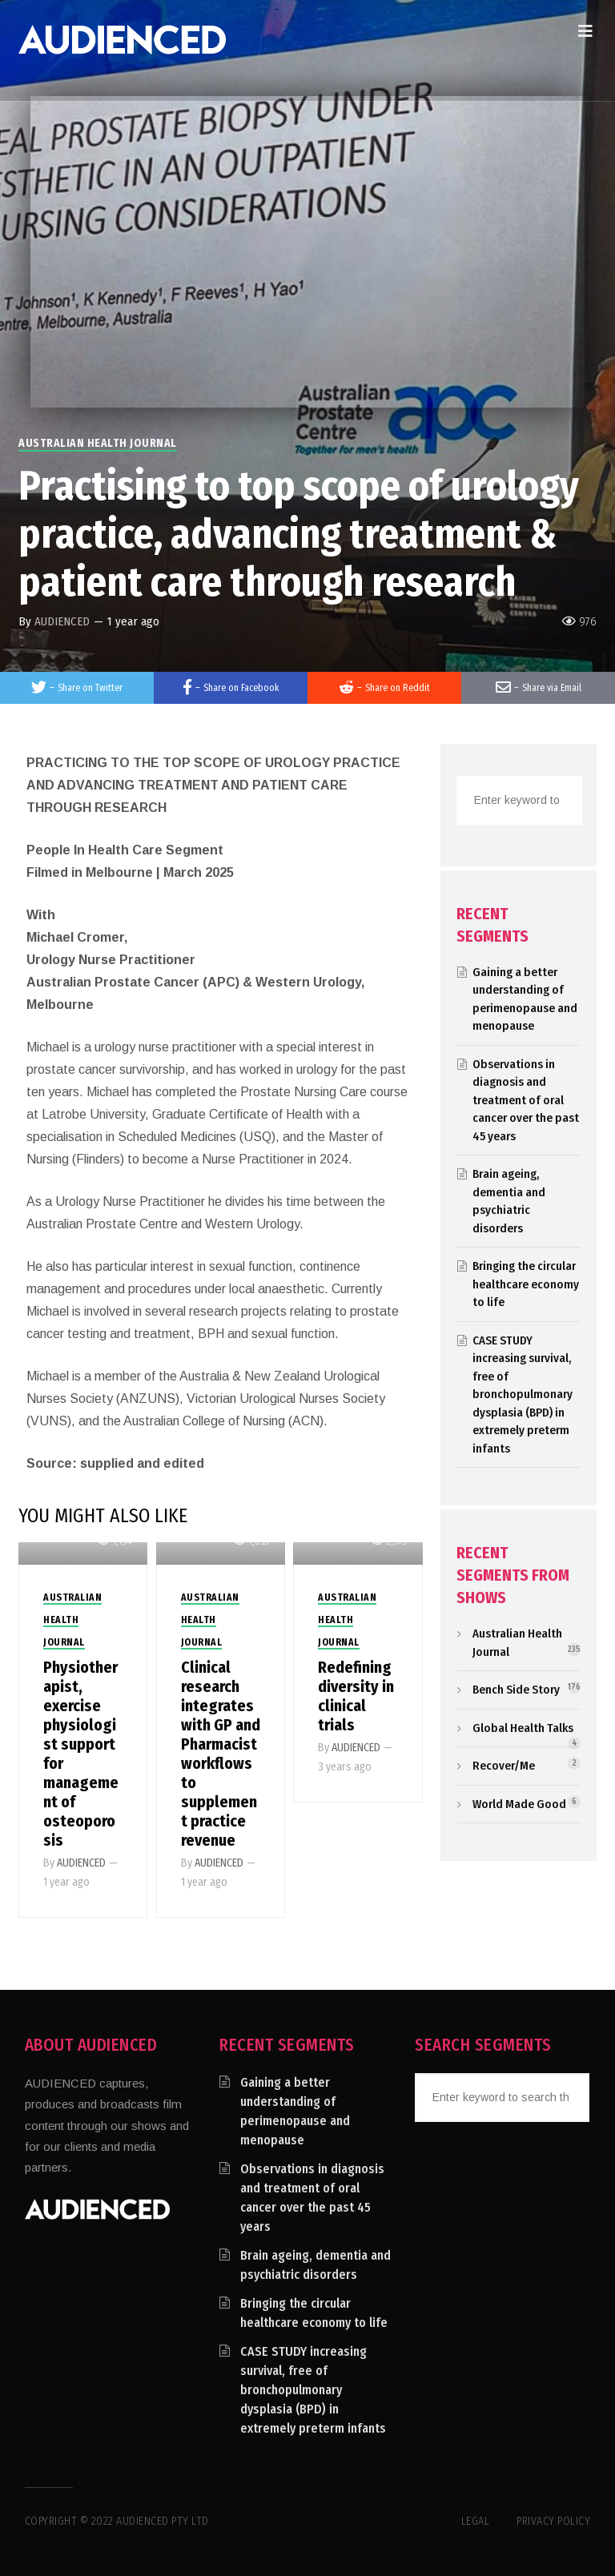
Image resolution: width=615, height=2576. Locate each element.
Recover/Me (503, 1765)
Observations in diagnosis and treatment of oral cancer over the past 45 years (525, 1100)
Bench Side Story (516, 1689)
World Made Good (519, 1804)
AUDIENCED (62, 621)
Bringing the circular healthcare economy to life (525, 1284)
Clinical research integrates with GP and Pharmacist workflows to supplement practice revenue (220, 1754)
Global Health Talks (522, 1728)
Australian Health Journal (97, 443)
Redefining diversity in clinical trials (356, 1696)
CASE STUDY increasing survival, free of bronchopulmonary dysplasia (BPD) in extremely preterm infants (522, 1394)
